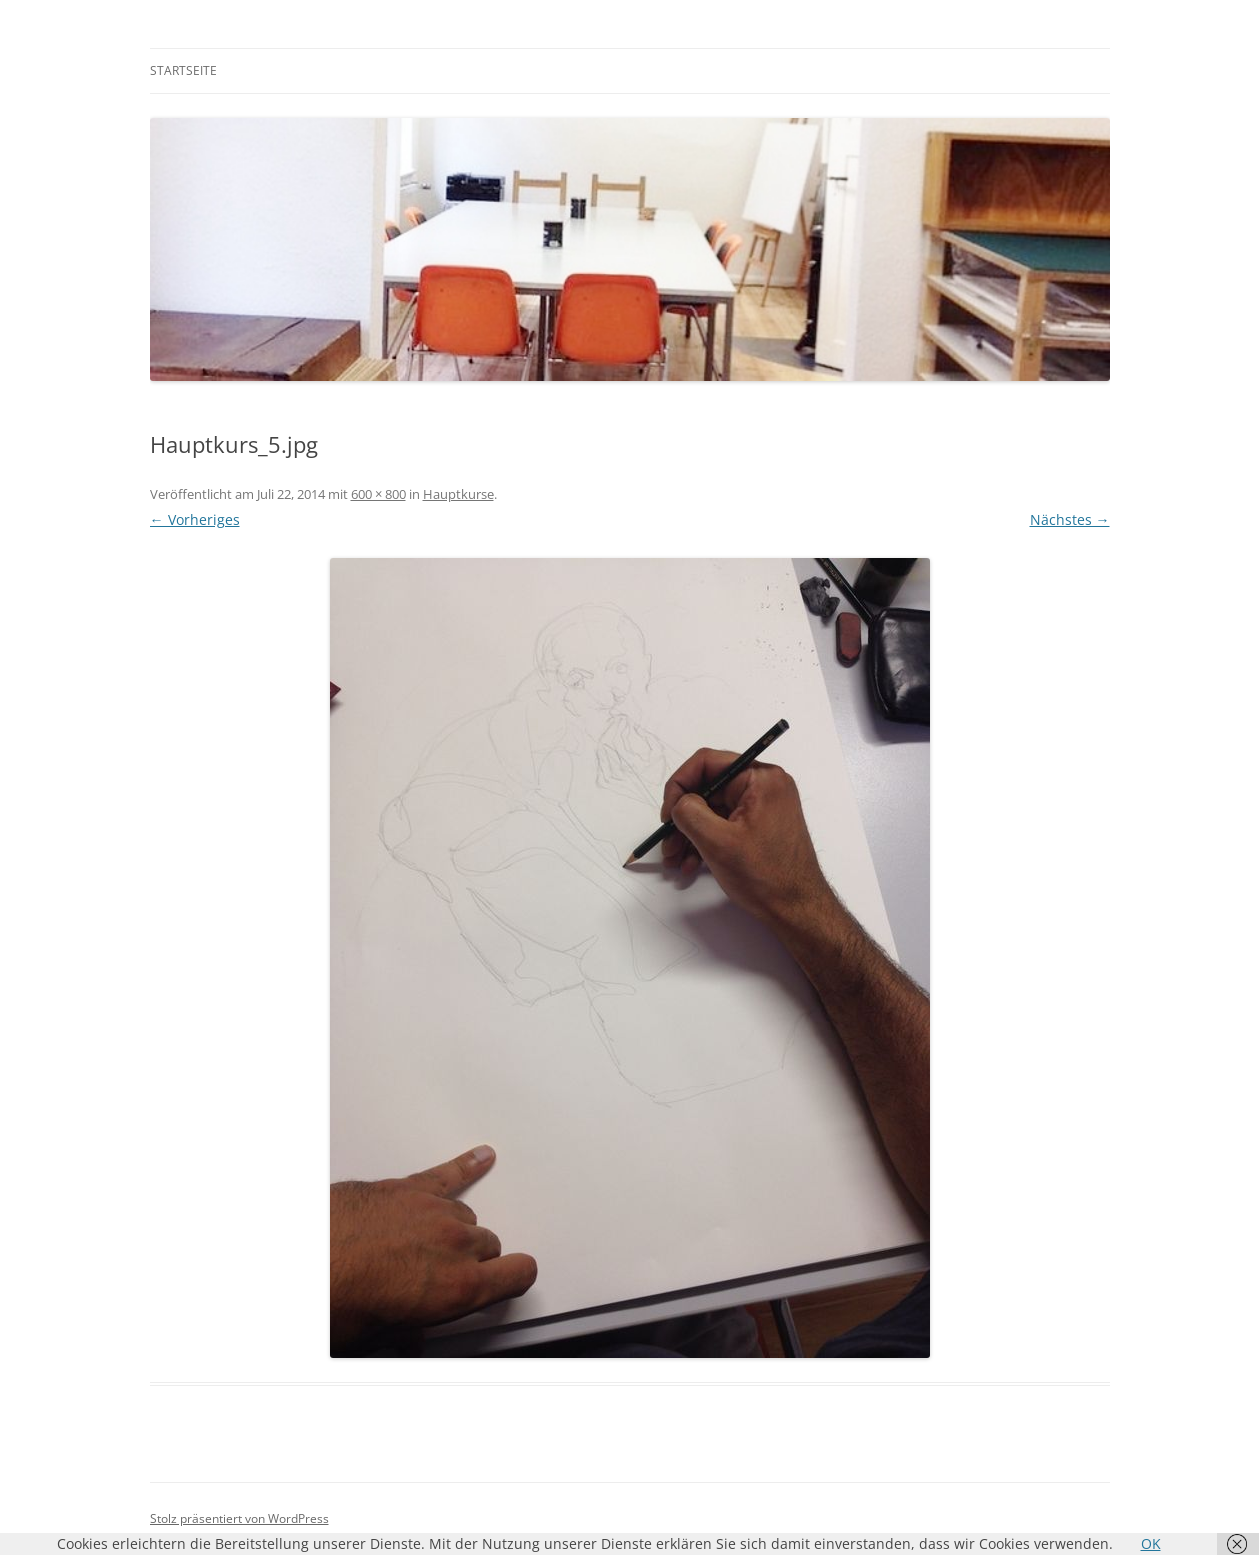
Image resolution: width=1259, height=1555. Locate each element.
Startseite (183, 70)
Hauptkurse (458, 494)
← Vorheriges (195, 519)
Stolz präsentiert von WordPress (239, 1518)
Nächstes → (1070, 519)
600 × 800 (378, 494)
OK (1151, 1543)
